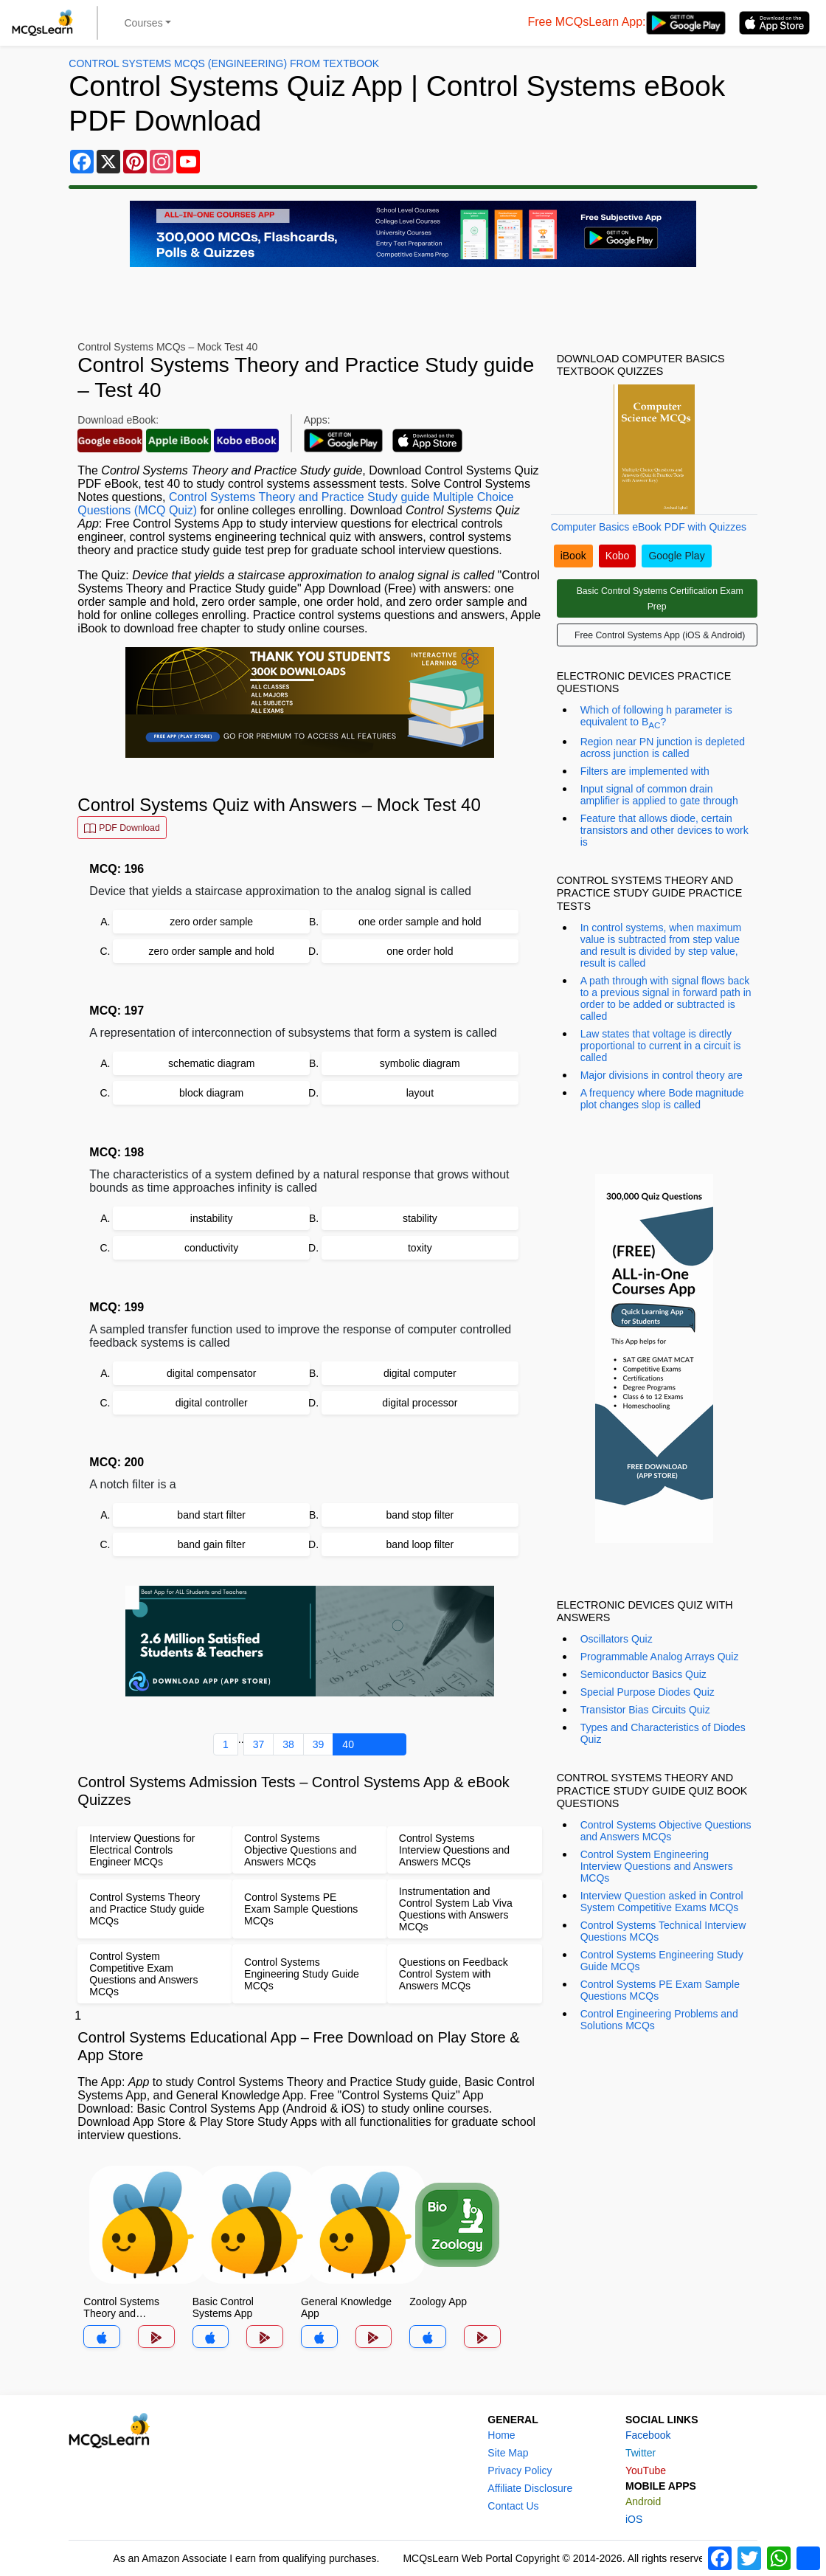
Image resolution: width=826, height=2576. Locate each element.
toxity (420, 1248)
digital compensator (211, 1373)
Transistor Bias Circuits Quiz (645, 1710)
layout (420, 1093)
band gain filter (212, 1544)
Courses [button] (144, 23)
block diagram (211, 1093)
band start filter (211, 1515)
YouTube (645, 2470)
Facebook (647, 2435)
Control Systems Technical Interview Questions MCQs (663, 1931)
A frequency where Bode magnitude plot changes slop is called (662, 1099)
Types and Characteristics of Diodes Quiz (663, 1733)
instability (211, 1218)
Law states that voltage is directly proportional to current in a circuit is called (660, 1045)
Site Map (507, 2453)
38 (288, 1744)
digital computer (420, 1373)
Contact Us (512, 2506)
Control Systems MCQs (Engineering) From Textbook (224, 63)
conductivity (211, 1248)
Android (643, 2501)
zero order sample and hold (211, 951)
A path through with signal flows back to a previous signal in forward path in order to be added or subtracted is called (666, 998)
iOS (633, 2519)
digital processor (419, 1403)
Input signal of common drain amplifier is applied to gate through (659, 795)
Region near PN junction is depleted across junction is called (662, 747)
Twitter (640, 2453)
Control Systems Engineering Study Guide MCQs (661, 1960)
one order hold (419, 951)
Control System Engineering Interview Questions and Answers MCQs (656, 1866)
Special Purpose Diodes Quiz (647, 1692)
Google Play (676, 556)
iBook (573, 556)
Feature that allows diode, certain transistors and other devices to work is (664, 830)
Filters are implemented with (644, 771)
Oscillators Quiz (616, 1639)
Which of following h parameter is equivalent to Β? (656, 717)
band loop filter (420, 1544)
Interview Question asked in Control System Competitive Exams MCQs (661, 1901)
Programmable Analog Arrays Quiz (659, 1656)
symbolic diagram (420, 1063)
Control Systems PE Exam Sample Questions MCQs (660, 1990)
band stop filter (420, 1515)
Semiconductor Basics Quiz (643, 1674)
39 (318, 1744)
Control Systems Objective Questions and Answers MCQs (666, 1831)
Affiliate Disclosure (529, 2488)
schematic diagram (211, 1063)
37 (259, 1744)
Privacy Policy (519, 2470)
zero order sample (211, 922)
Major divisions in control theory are (661, 1075)
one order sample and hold (420, 922)
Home (501, 2435)
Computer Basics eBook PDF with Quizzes (648, 527)
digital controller (212, 1403)
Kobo (617, 556)
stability (420, 1218)
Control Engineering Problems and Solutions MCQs (659, 2019)
